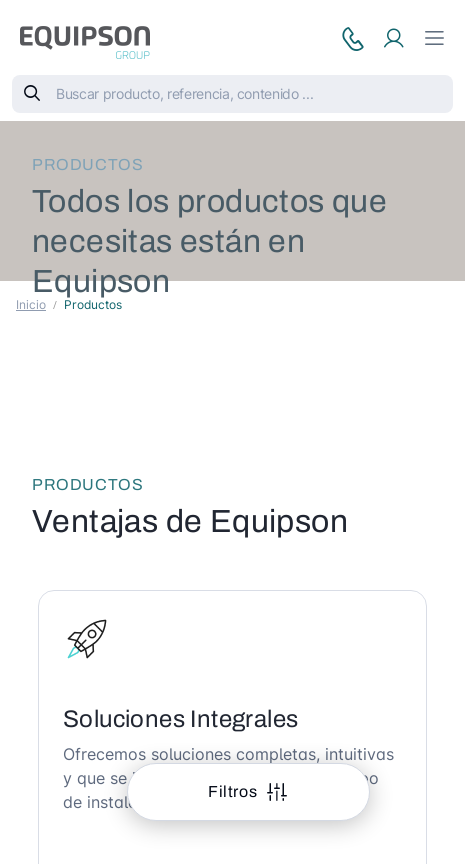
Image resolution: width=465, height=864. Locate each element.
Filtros (234, 791)
